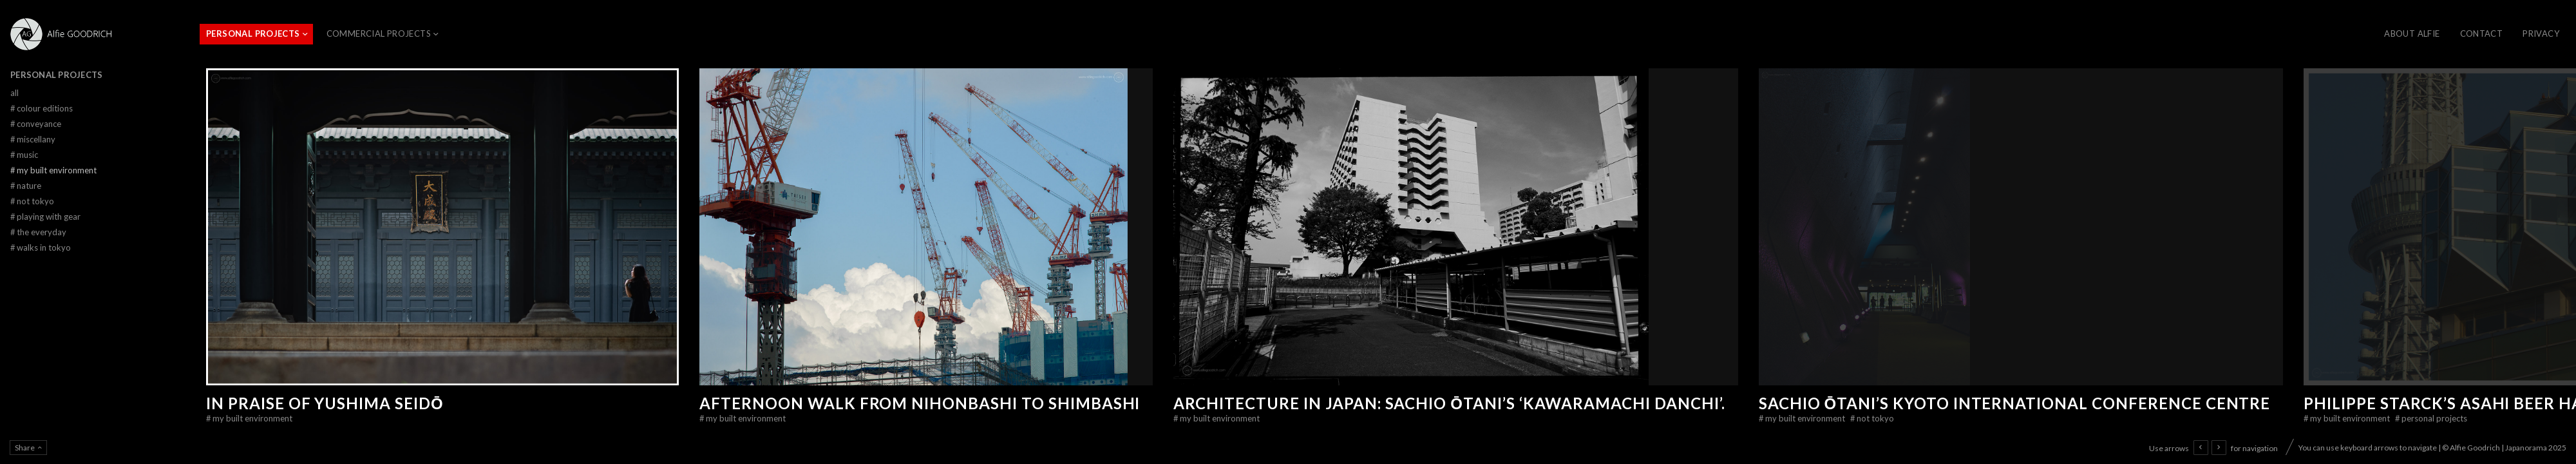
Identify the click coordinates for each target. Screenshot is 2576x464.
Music (24, 155)
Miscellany (32, 139)
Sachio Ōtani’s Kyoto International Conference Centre (2015, 403)
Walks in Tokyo (40, 247)
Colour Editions (41, 108)
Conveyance (35, 124)
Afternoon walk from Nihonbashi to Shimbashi (919, 403)
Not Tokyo (1872, 418)
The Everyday (38, 232)
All (14, 93)
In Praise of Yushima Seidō (325, 403)
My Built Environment (249, 418)
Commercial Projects (379, 33)
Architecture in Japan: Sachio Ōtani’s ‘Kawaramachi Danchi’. (1449, 403)
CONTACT (2481, 33)
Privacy (2541, 33)
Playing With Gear (45, 216)
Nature (25, 185)
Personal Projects (253, 33)
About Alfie (2411, 33)
